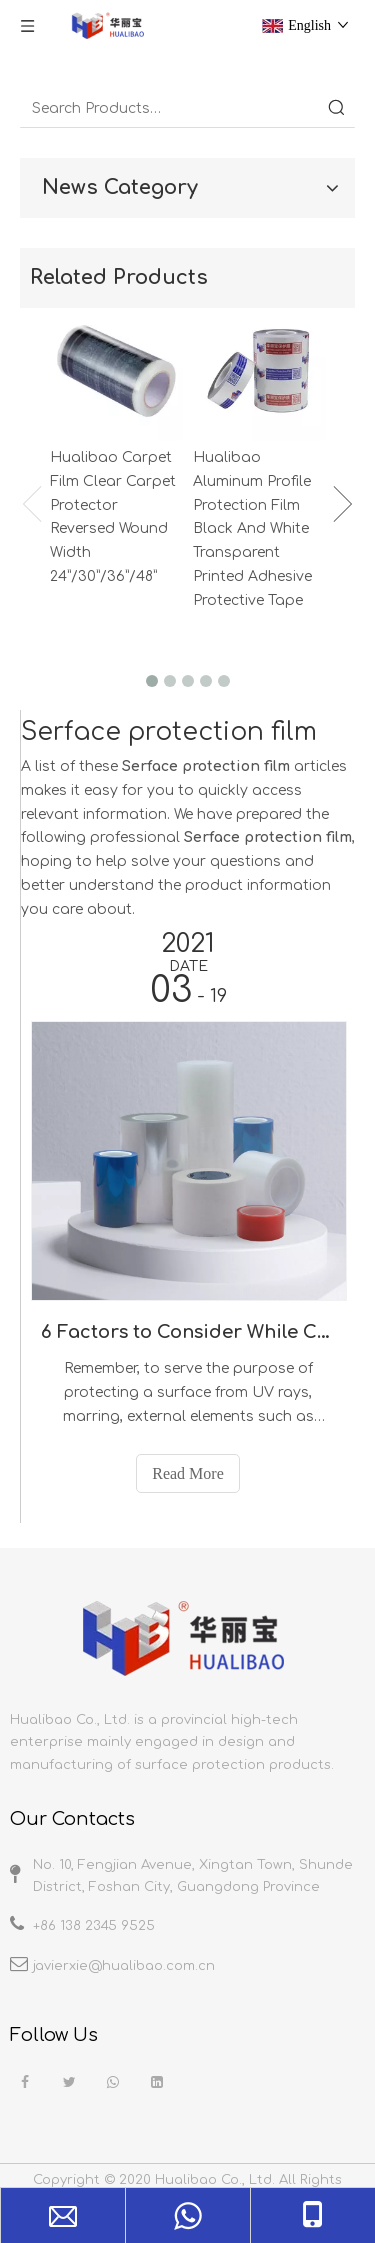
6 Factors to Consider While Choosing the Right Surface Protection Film (188, 1332)
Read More (188, 1473)
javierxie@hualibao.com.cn (124, 1966)
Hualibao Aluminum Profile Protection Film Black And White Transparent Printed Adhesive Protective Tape (252, 529)
